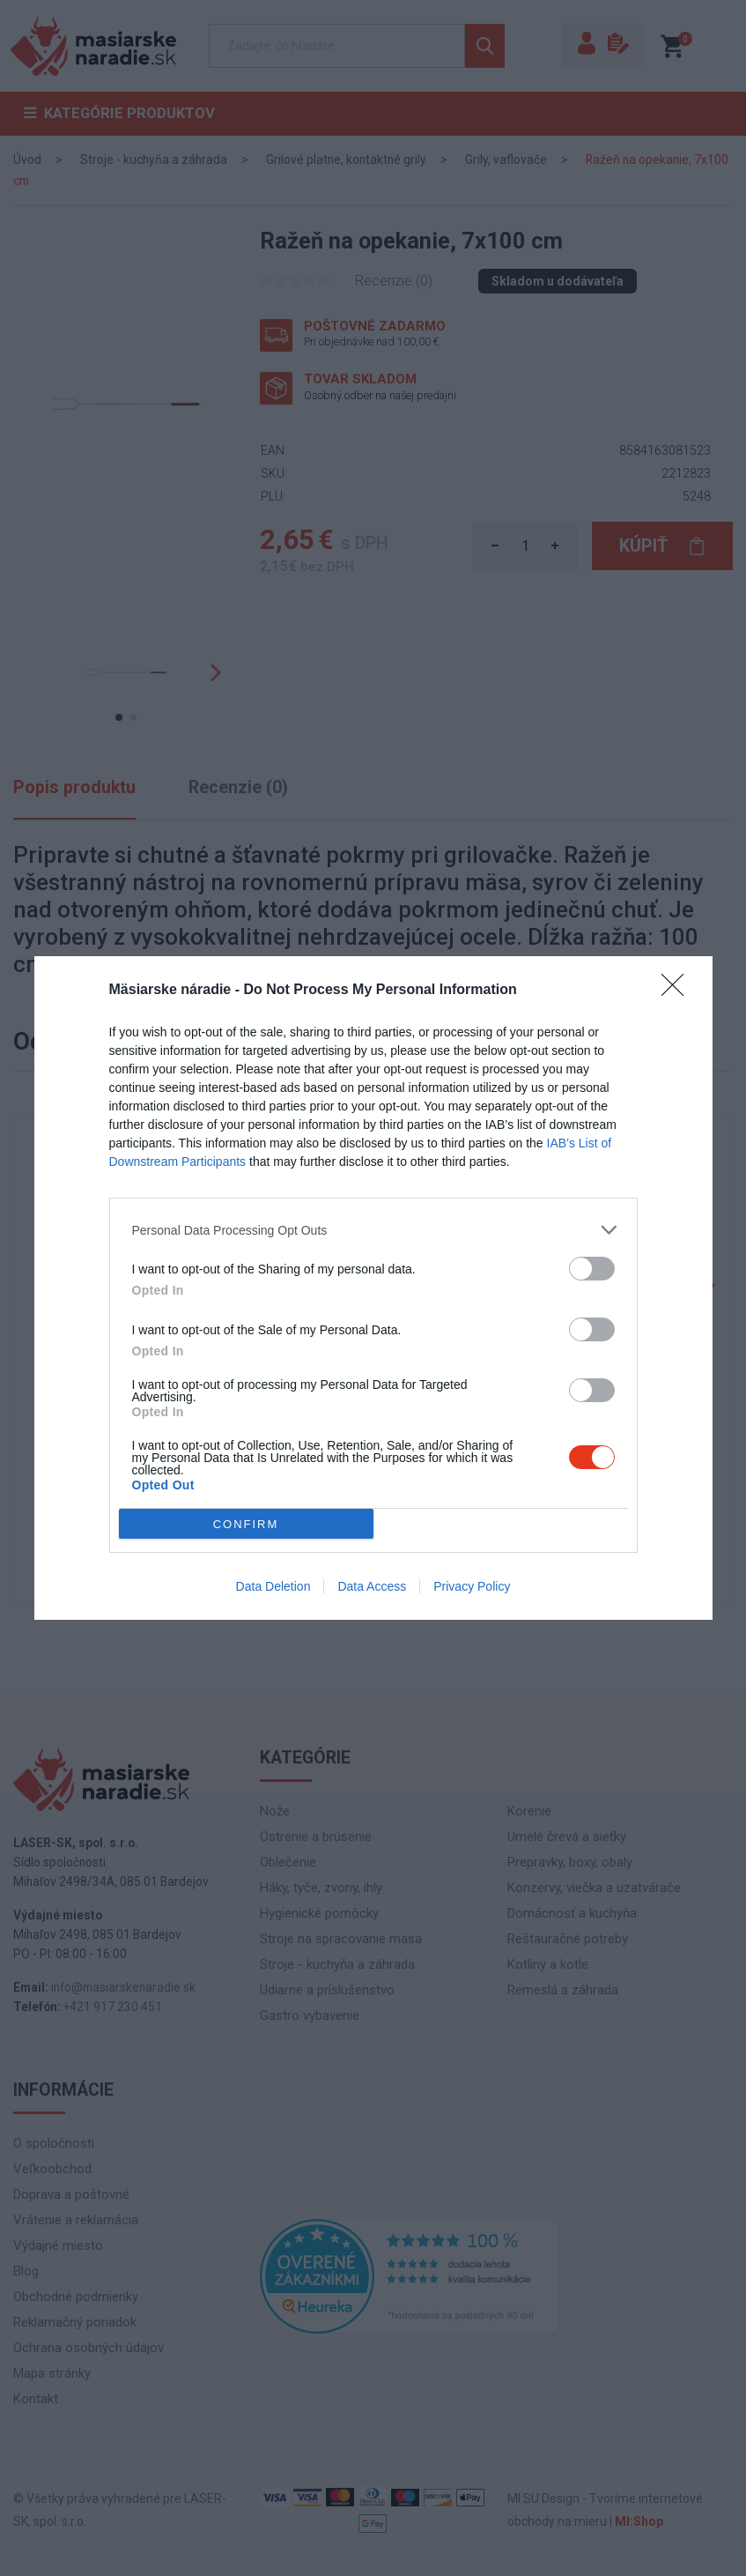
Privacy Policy (471, 1586)
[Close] (678, 990)
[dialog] (373, 1288)
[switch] (592, 1269)
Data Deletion (273, 1586)
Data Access (371, 1586)
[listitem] (373, 1230)
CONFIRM (246, 1523)
